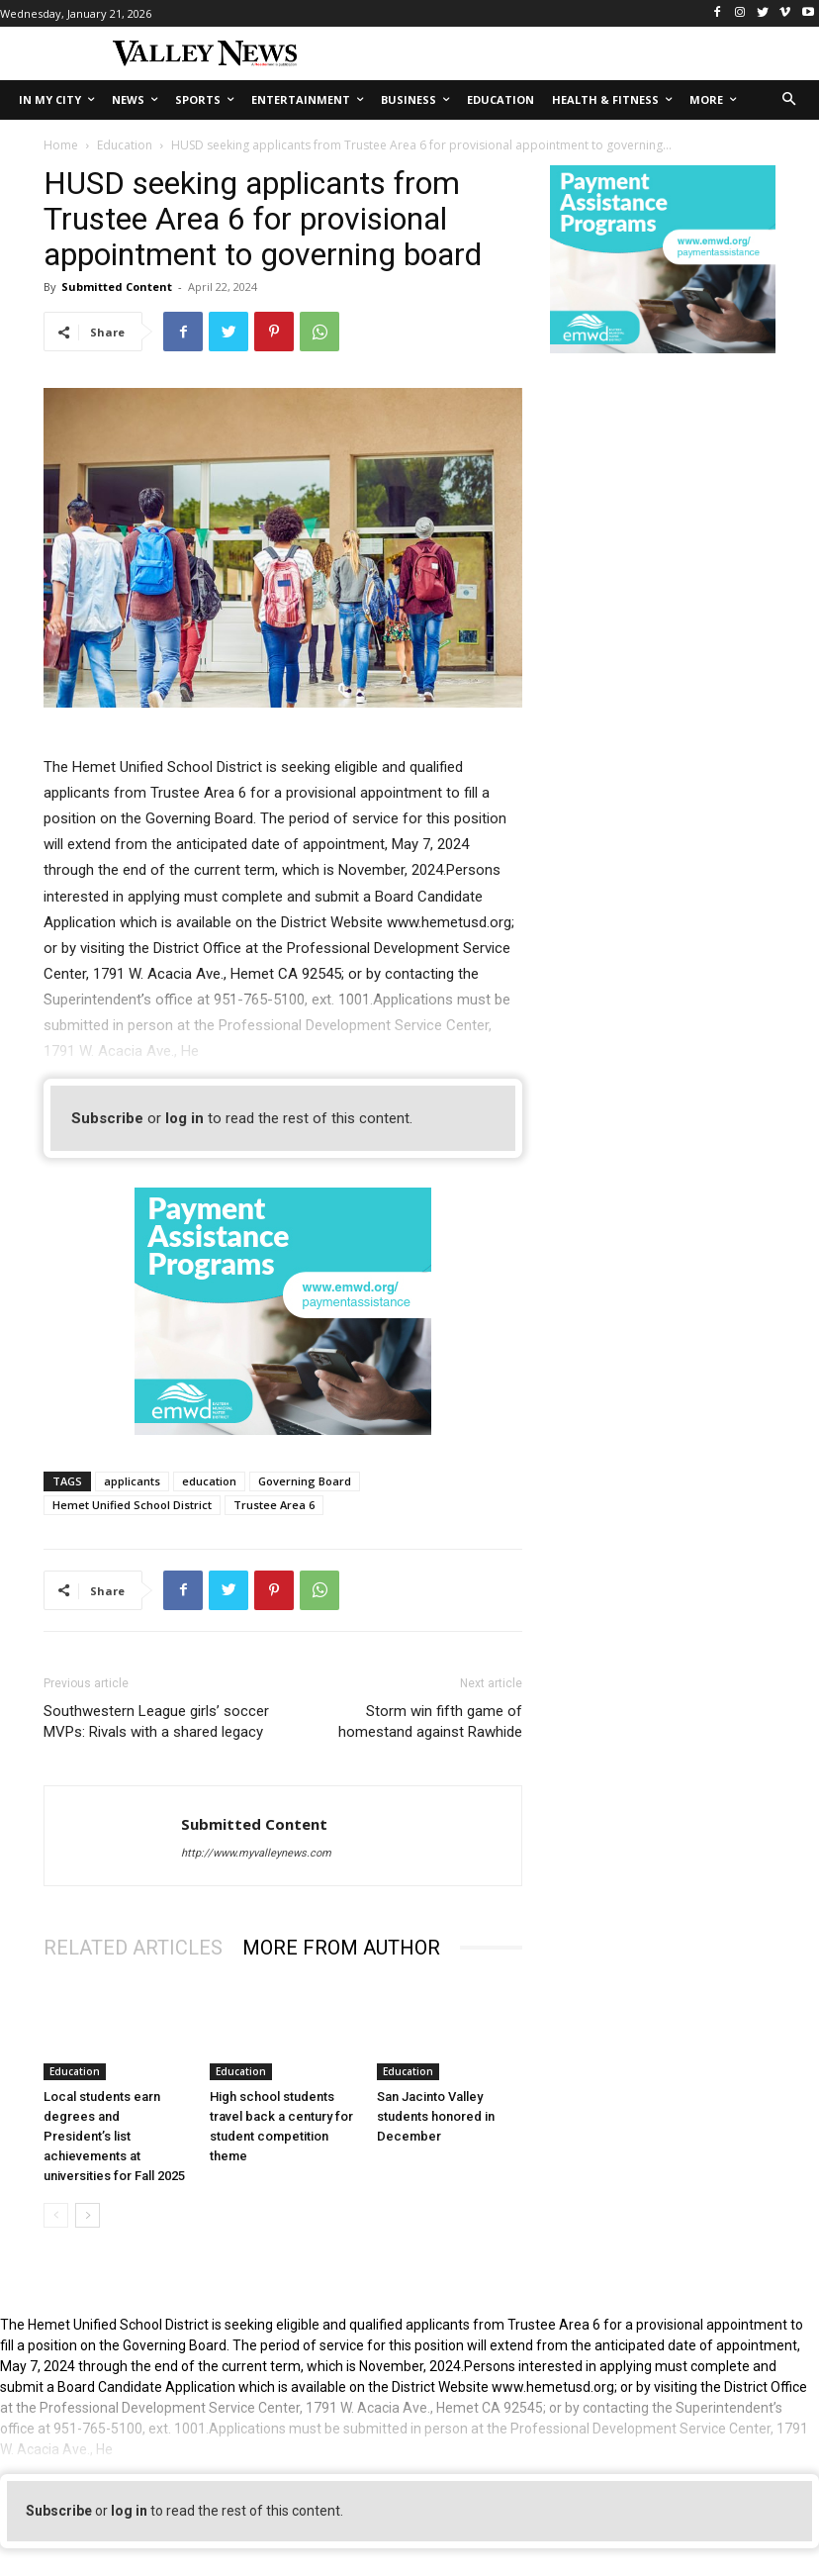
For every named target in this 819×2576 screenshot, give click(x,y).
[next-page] (87, 2215)
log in (184, 1118)
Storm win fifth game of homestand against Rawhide (430, 1721)
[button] (790, 100)
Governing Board (304, 1481)
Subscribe (107, 1118)
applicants (132, 1481)
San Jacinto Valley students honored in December (436, 2116)
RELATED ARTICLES (133, 1947)
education (209, 1481)
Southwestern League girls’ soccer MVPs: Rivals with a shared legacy (156, 1721)
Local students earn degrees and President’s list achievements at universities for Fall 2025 (114, 2136)
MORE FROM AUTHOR (341, 1947)
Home (61, 145)
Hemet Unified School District (132, 1504)
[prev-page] (56, 2215)
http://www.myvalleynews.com (256, 1853)
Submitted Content (116, 286)
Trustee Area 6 (274, 1504)
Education (124, 145)
